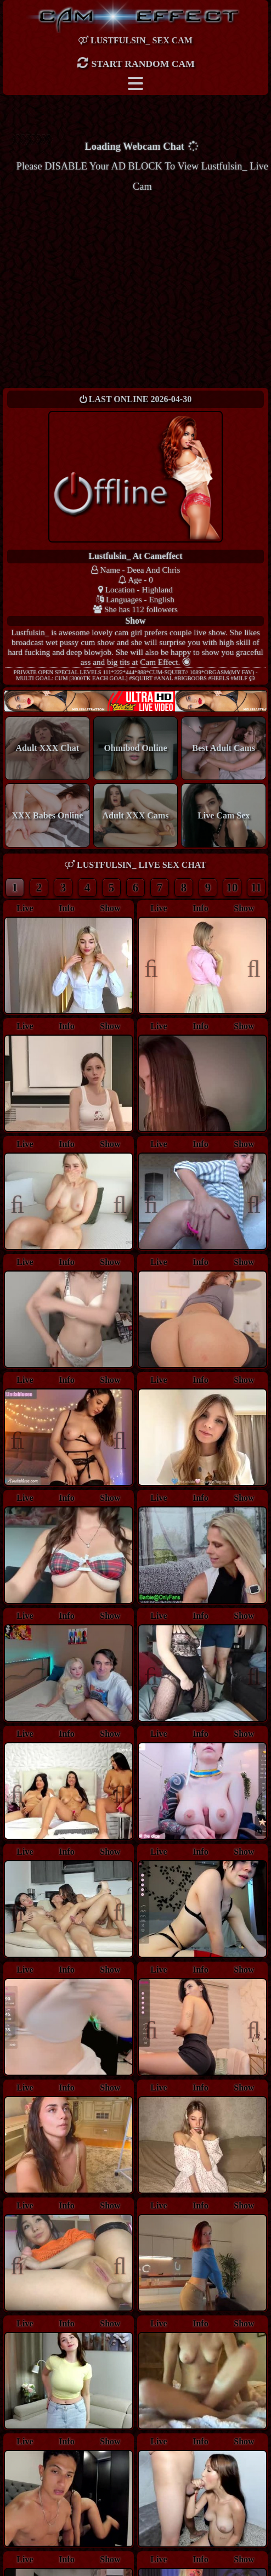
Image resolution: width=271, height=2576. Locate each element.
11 (256, 887)
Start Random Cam (135, 63)
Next (248, 966)
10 (232, 887)
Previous (156, 966)
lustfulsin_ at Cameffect (135, 556)
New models (135, 700)
